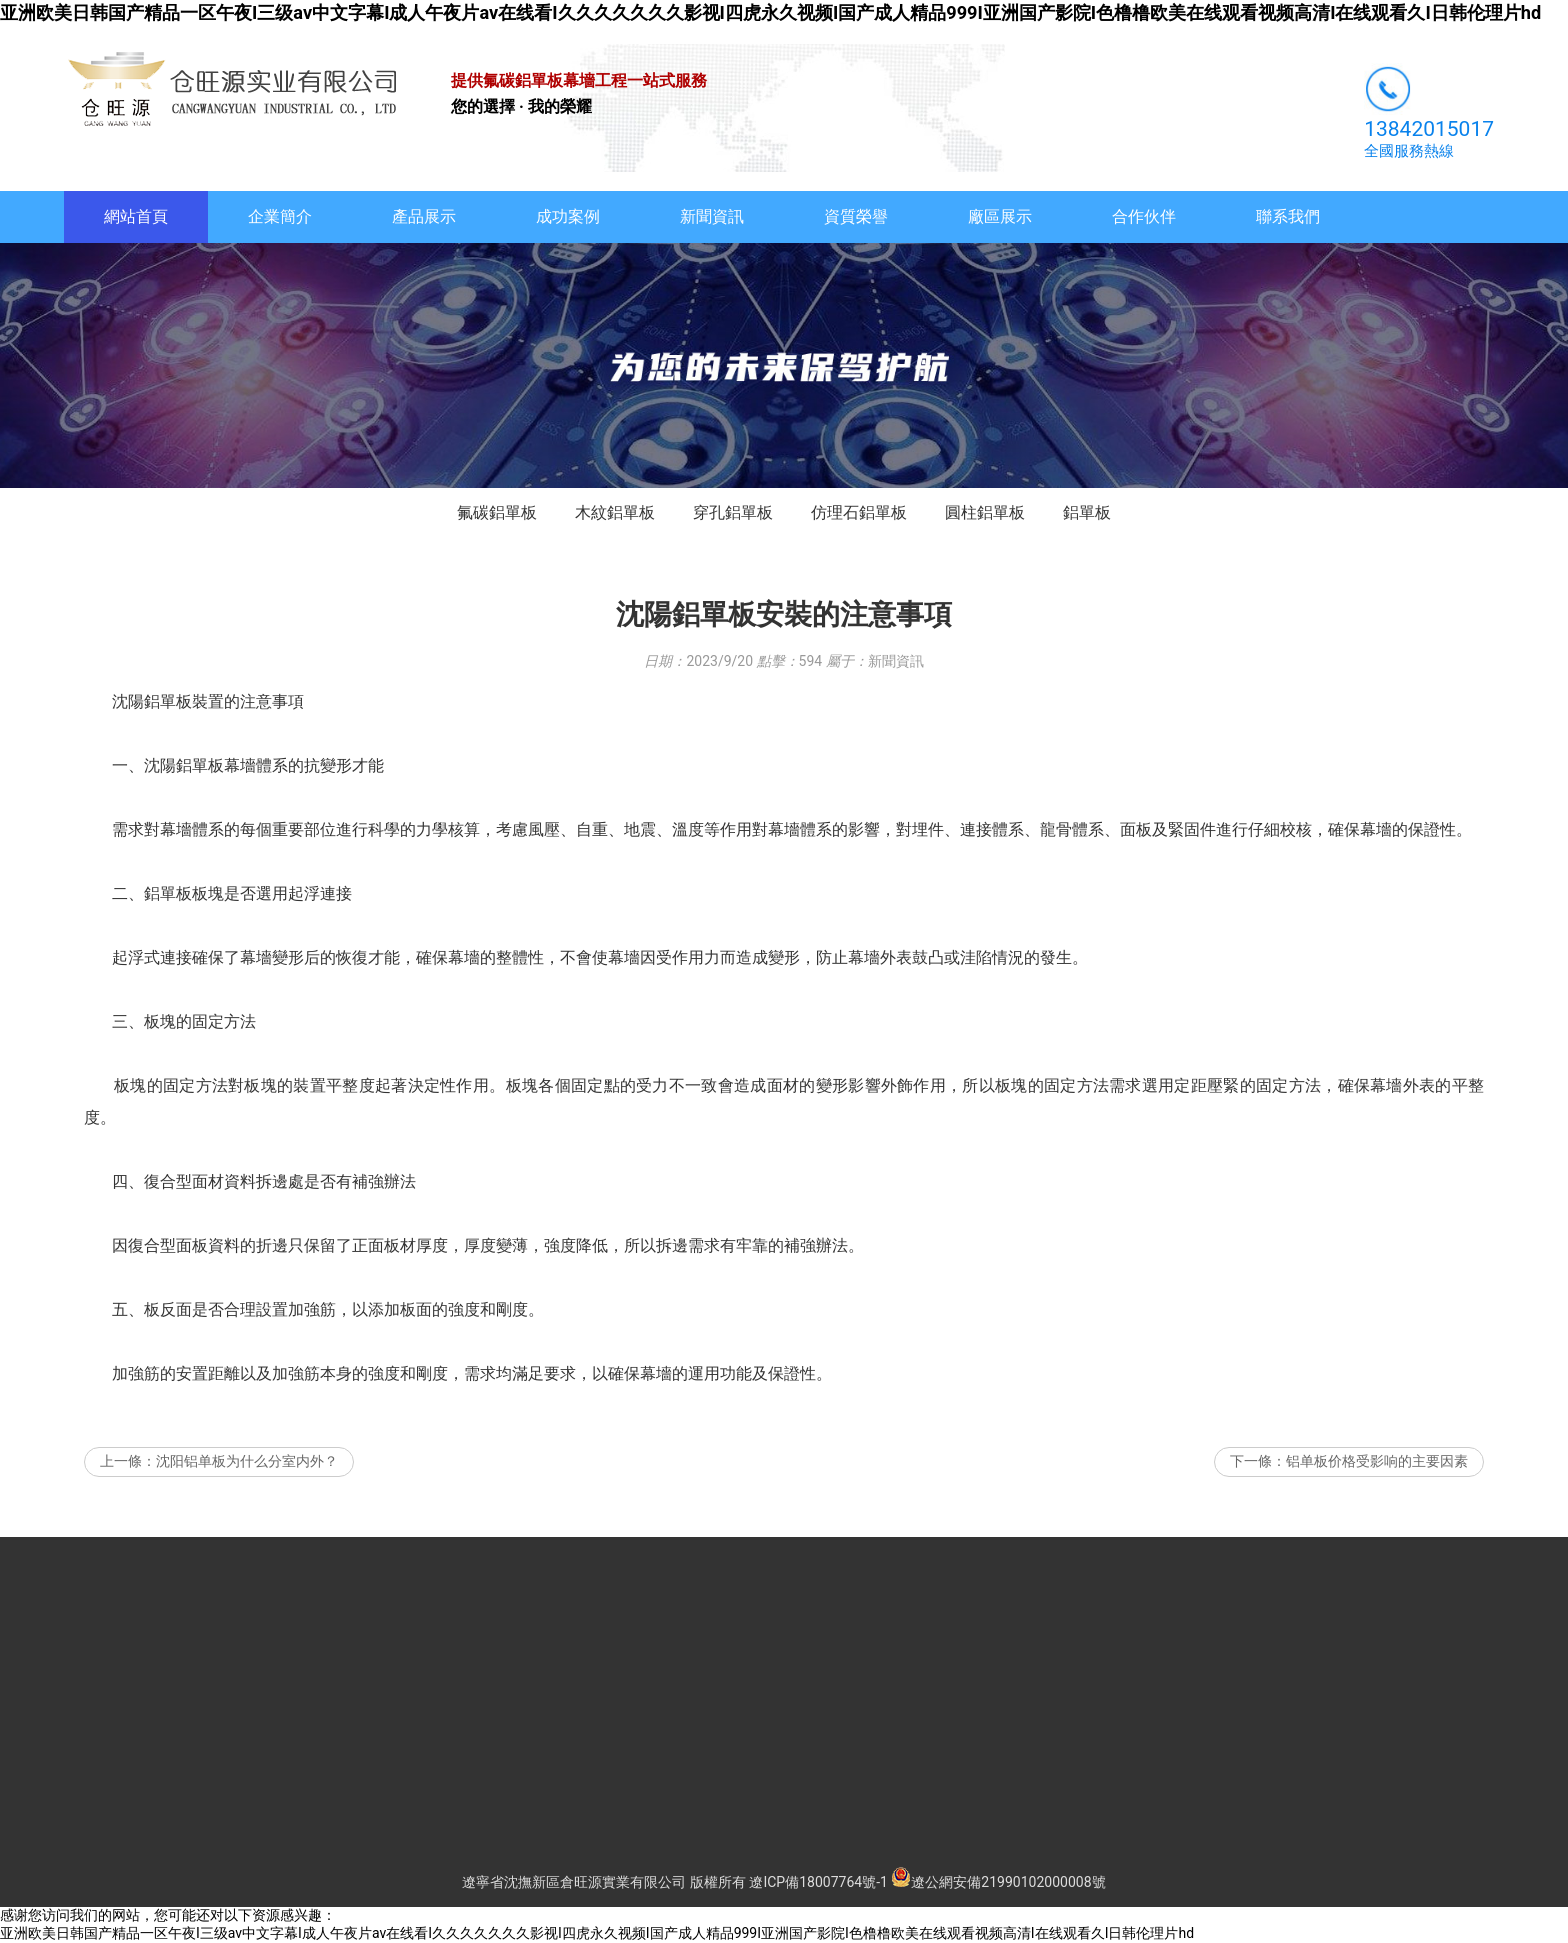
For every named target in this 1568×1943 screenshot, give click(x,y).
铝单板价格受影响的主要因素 (1377, 1461)
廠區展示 (1000, 216)
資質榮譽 (856, 216)
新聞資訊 (712, 216)
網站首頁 (136, 216)
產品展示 (424, 216)
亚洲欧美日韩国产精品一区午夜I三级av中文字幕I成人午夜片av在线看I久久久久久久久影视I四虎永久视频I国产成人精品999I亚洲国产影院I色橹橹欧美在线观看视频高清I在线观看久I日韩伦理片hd (770, 12)
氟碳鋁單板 (497, 512)
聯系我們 (1288, 216)
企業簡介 (280, 216)
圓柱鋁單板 (985, 512)
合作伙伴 (1144, 216)
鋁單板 (1087, 512)
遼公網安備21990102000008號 (998, 1882)
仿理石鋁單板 (859, 512)
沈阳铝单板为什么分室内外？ (247, 1461)
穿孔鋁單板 (733, 512)
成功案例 (568, 216)
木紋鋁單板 (615, 512)
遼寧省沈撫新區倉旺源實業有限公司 (574, 1882)
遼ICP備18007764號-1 (818, 1882)
